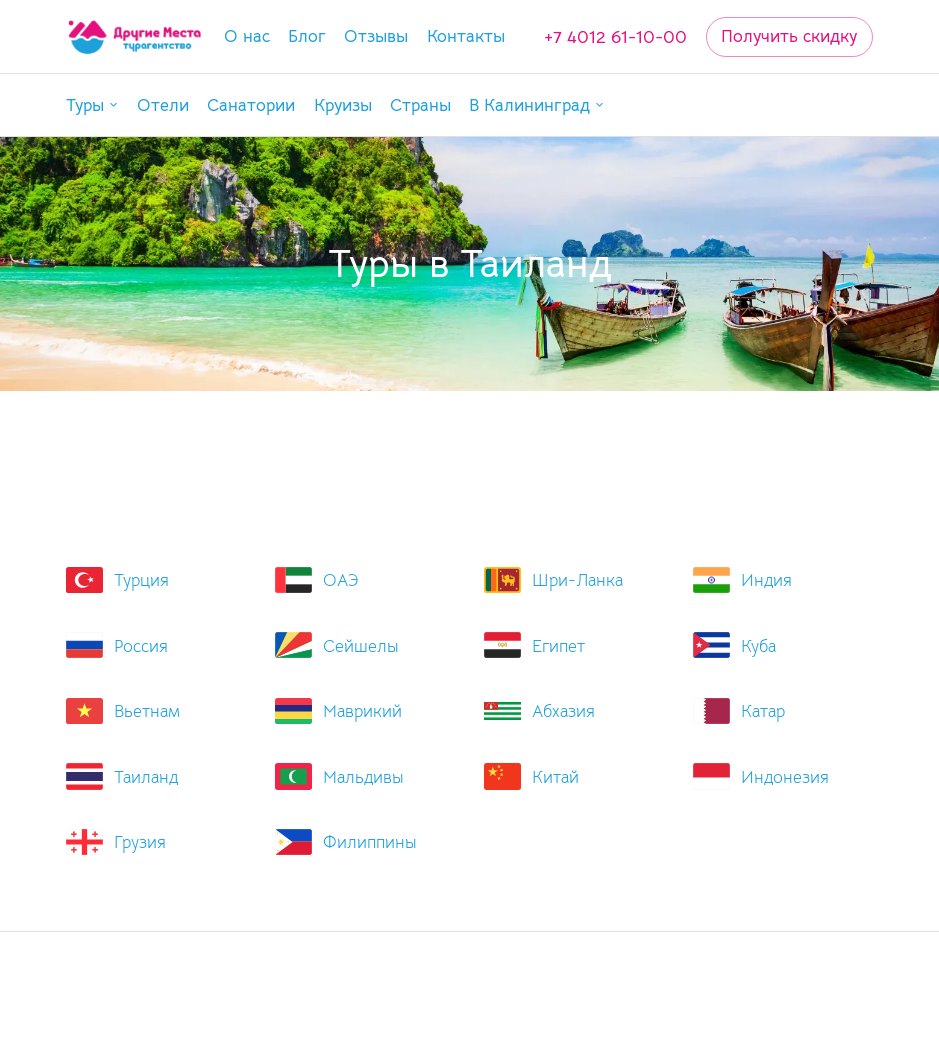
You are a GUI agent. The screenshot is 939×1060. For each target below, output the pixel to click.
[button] (92, 105)
